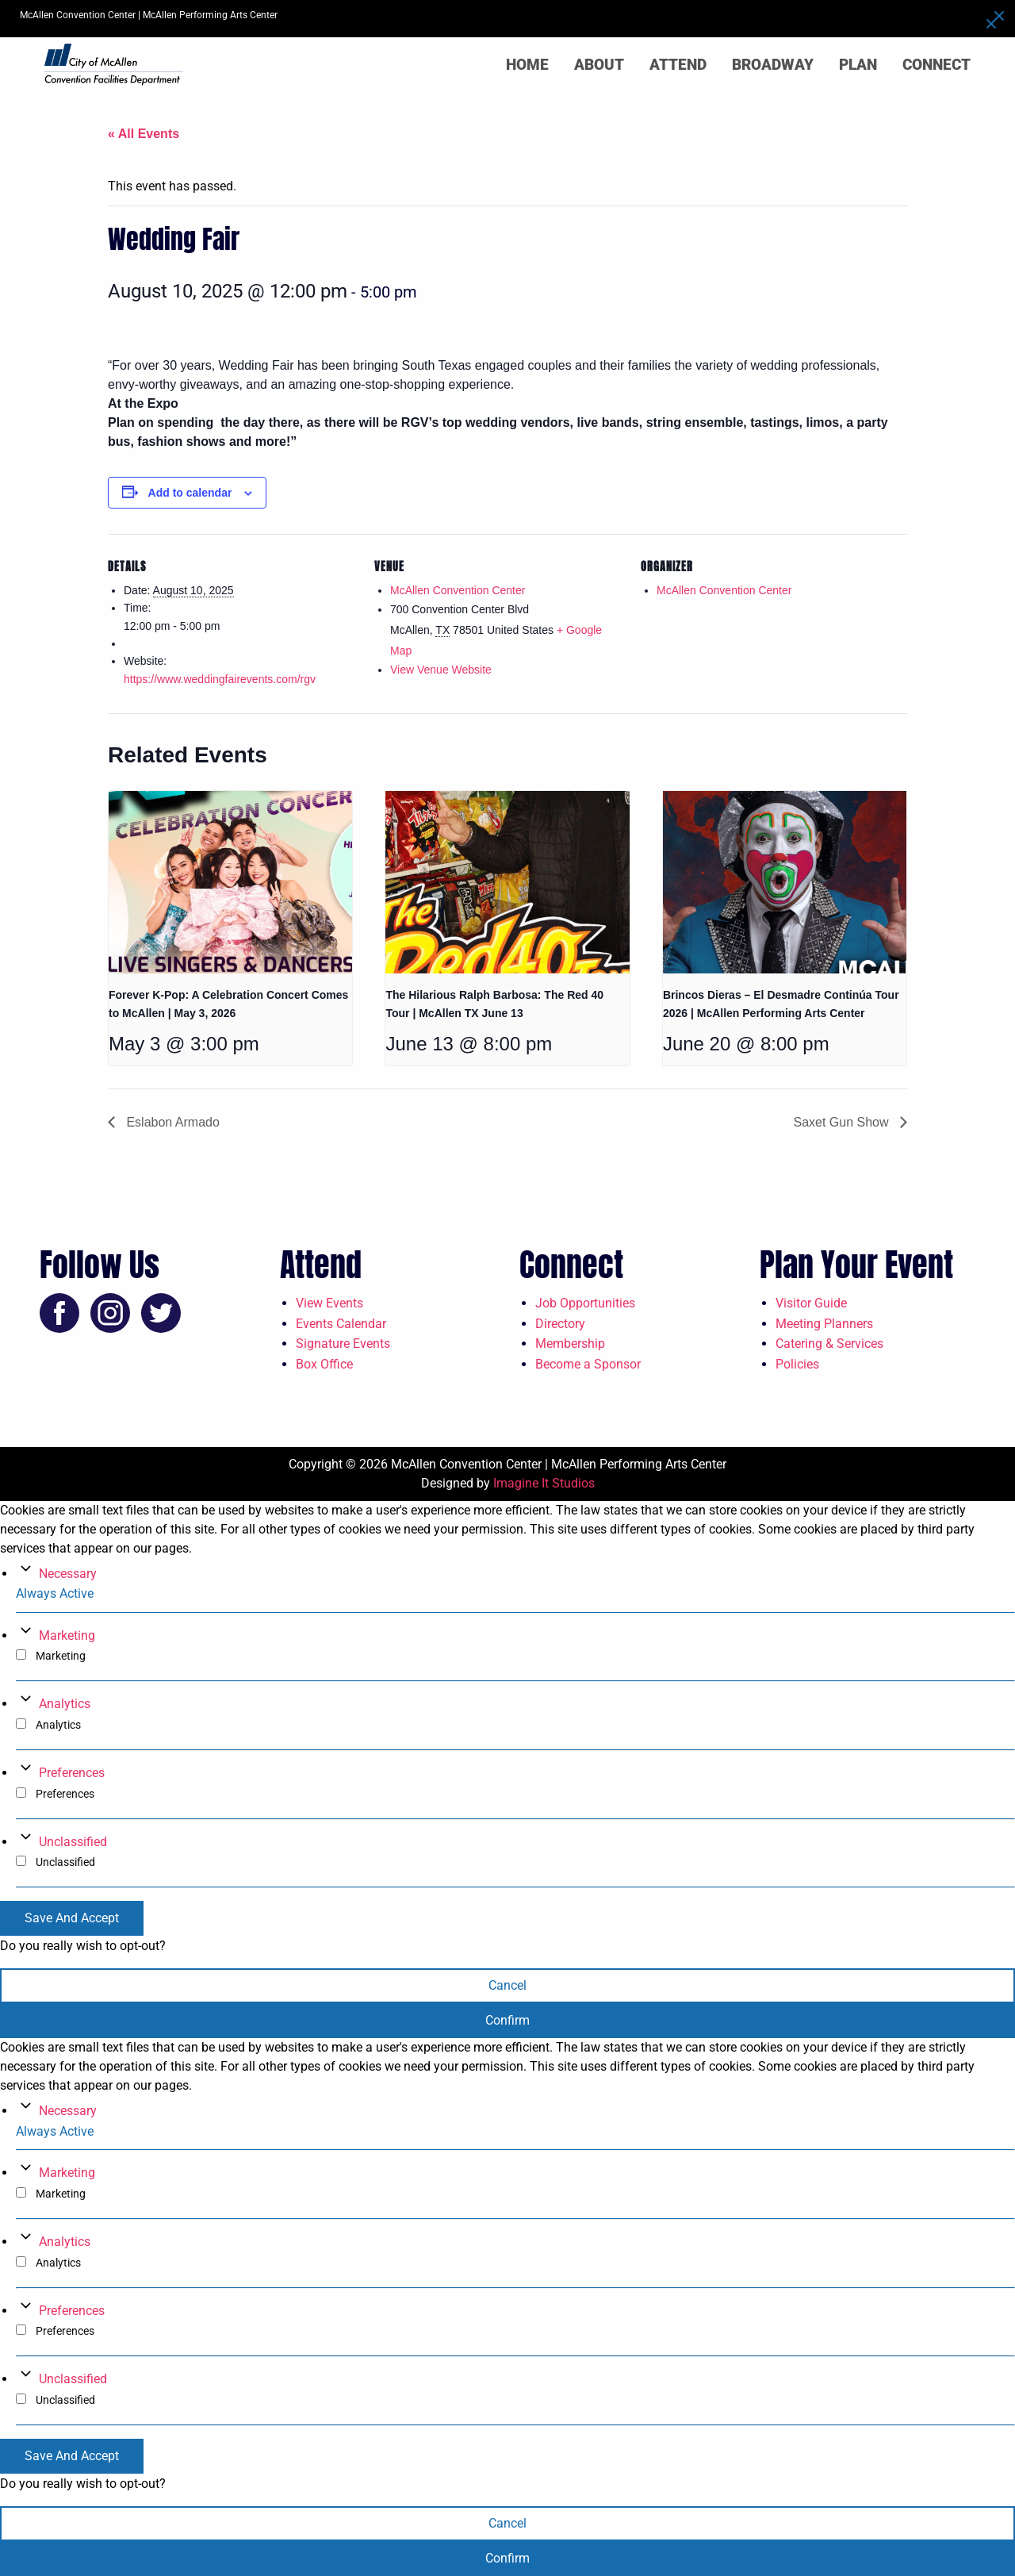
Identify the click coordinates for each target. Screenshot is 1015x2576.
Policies (797, 1364)
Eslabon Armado (171, 1122)
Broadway (773, 65)
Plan (858, 65)
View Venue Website (441, 669)
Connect (936, 65)
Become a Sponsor (588, 1364)
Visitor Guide (811, 1303)
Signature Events (343, 1343)
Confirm (507, 2020)
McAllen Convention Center (457, 590)
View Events (329, 1303)
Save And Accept (72, 1917)
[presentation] (230, 882)
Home (527, 65)
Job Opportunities (585, 1303)
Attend (678, 65)
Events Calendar (341, 1323)
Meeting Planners (824, 1323)
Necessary (68, 1573)
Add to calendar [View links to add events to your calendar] (190, 492)
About (599, 65)
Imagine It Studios (544, 1483)
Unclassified (73, 1841)
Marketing (67, 1635)
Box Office (324, 1364)
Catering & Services (829, 1343)
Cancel (507, 1985)
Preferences (72, 1772)
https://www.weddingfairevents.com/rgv (220, 679)
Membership (570, 1343)
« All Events (143, 133)
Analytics (64, 1703)
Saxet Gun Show (842, 1122)
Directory (560, 1323)
